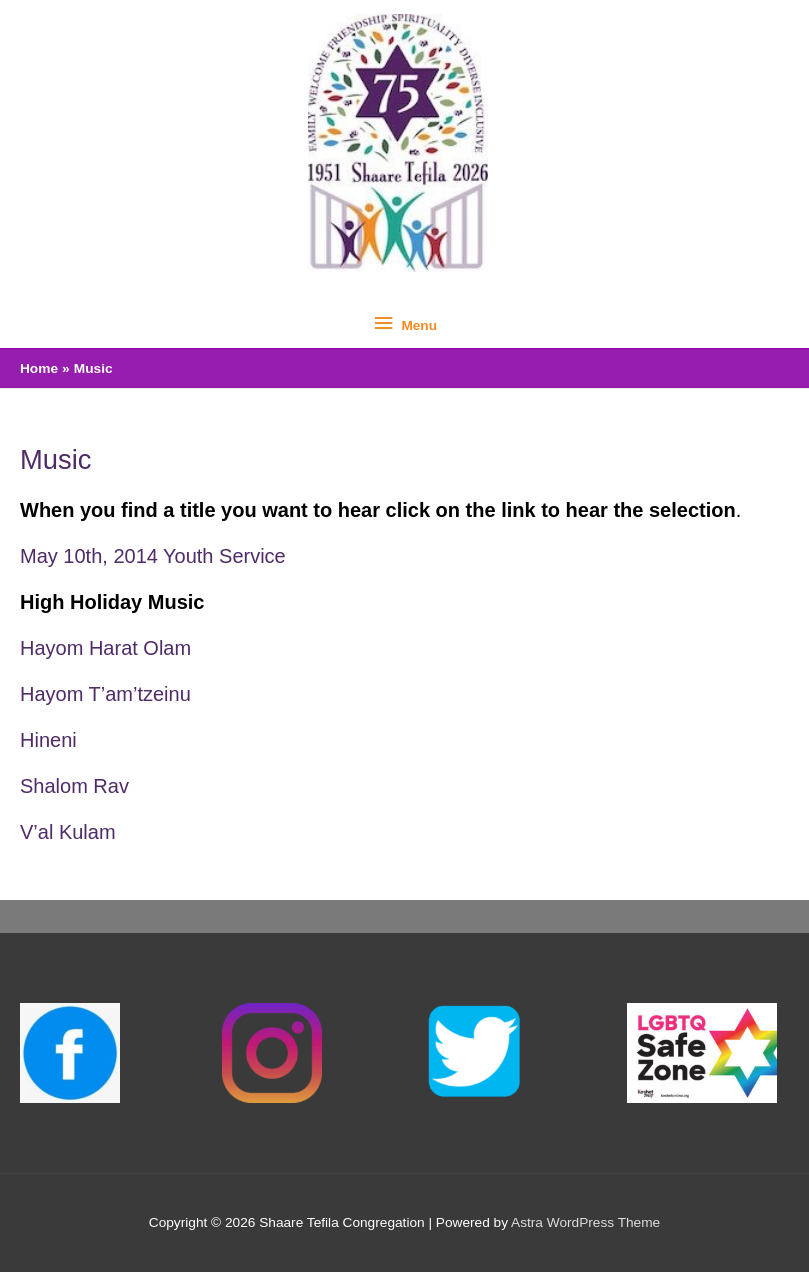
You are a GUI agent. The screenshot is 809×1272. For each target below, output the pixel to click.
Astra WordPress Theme (585, 1222)
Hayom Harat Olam (105, 648)
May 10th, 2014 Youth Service (153, 556)
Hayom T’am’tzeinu (105, 694)
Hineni (48, 740)
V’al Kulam (68, 832)
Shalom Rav (74, 786)
